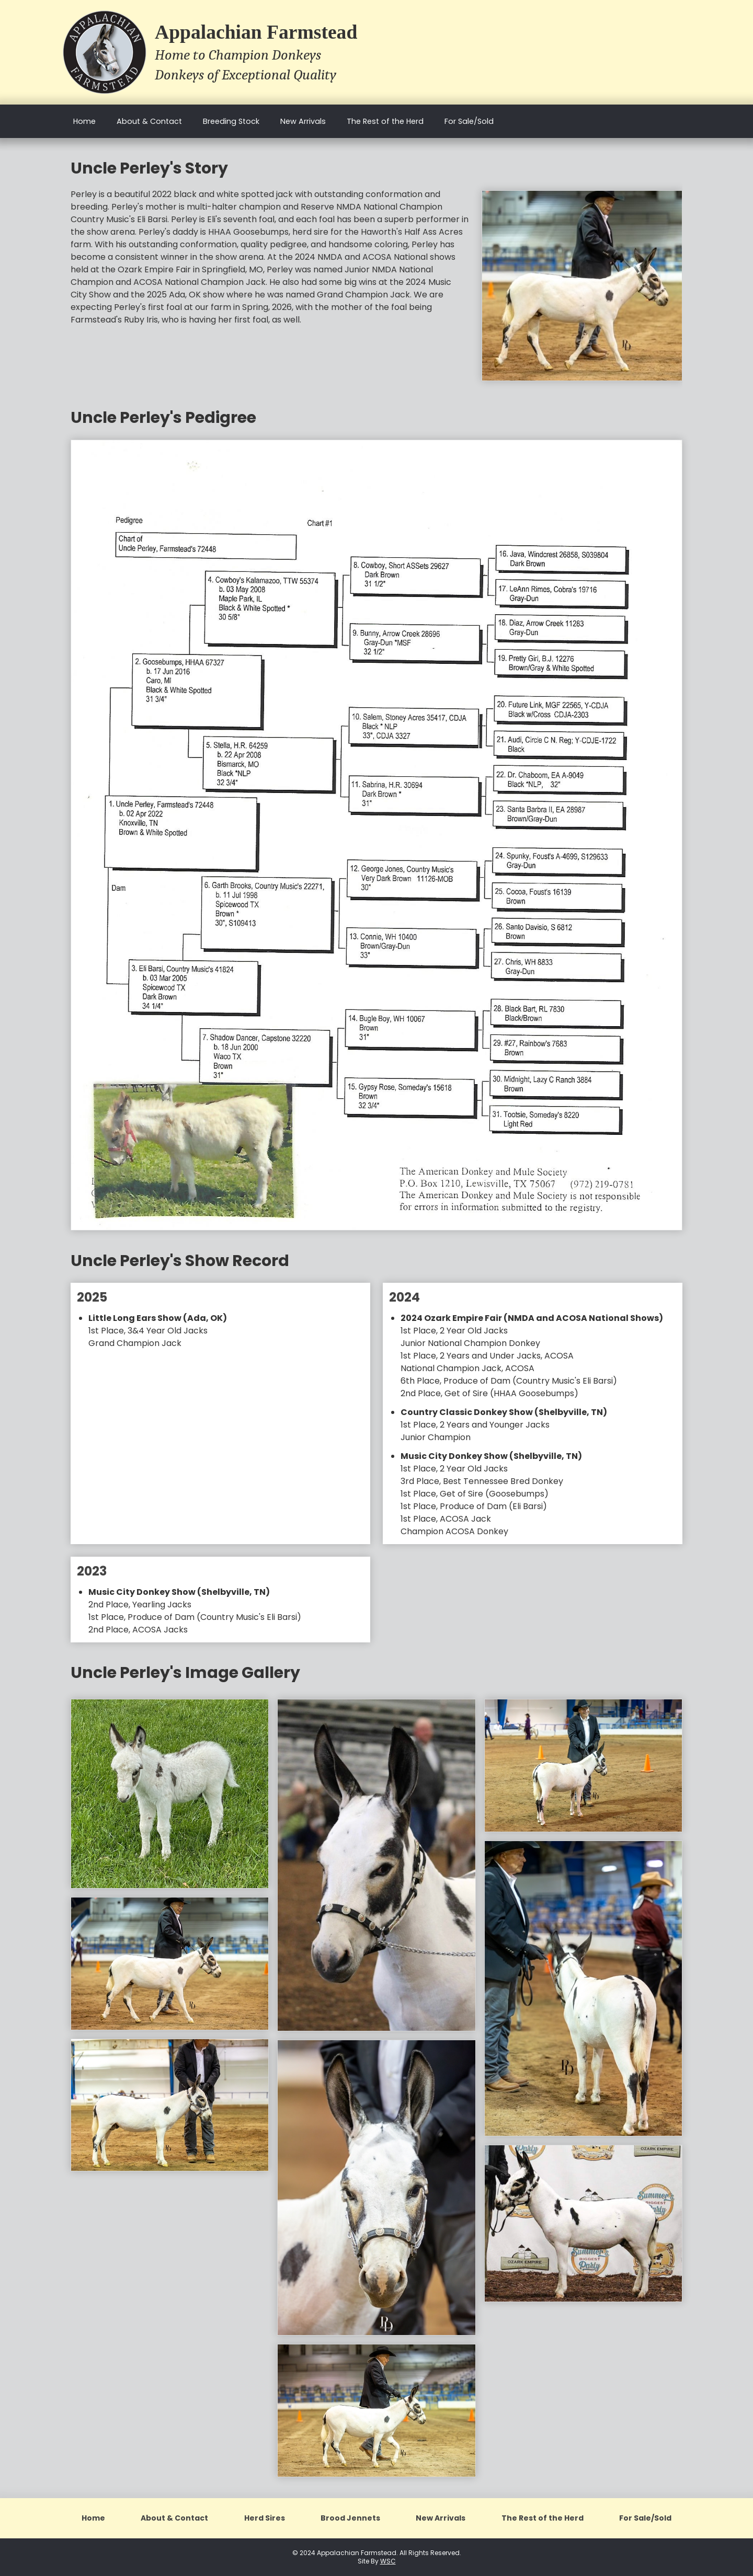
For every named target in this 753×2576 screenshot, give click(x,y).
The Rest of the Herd (385, 121)
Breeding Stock (231, 121)
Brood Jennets (350, 2518)
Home (84, 121)
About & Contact (149, 121)
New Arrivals (303, 121)
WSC (388, 2561)
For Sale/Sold (469, 121)
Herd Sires (264, 2518)
